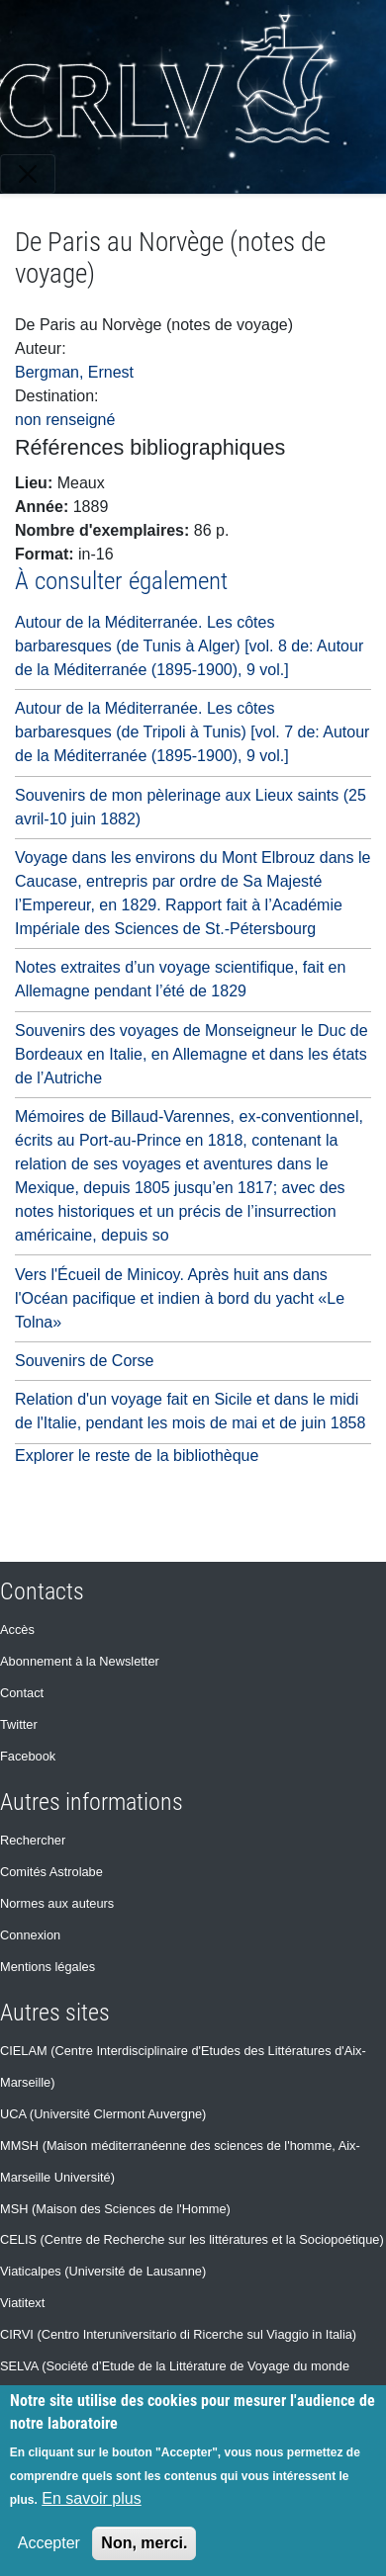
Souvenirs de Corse (84, 1360)
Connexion (30, 1935)
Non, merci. (144, 2542)
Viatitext (22, 2302)
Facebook (27, 1756)
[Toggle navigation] (27, 174)
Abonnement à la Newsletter (79, 1661)
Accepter (49, 2542)
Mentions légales (47, 1966)
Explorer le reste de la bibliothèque (136, 1455)
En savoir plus (92, 2498)
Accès (17, 1629)
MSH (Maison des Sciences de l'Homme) (115, 2208)
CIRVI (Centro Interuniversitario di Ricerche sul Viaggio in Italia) (178, 2334)
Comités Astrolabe (51, 1871)
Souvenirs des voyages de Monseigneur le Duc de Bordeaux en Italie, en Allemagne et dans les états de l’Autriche (191, 1054)
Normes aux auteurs (57, 1903)
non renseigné (65, 419)
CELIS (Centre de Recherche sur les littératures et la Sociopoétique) (192, 2239)
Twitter (19, 1724)
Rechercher (32, 1840)
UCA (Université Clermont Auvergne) (103, 2113)
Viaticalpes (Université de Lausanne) (103, 2271)
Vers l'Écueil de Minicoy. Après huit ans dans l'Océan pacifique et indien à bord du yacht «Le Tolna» (179, 1298)
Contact (22, 1692)
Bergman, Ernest (74, 372)
